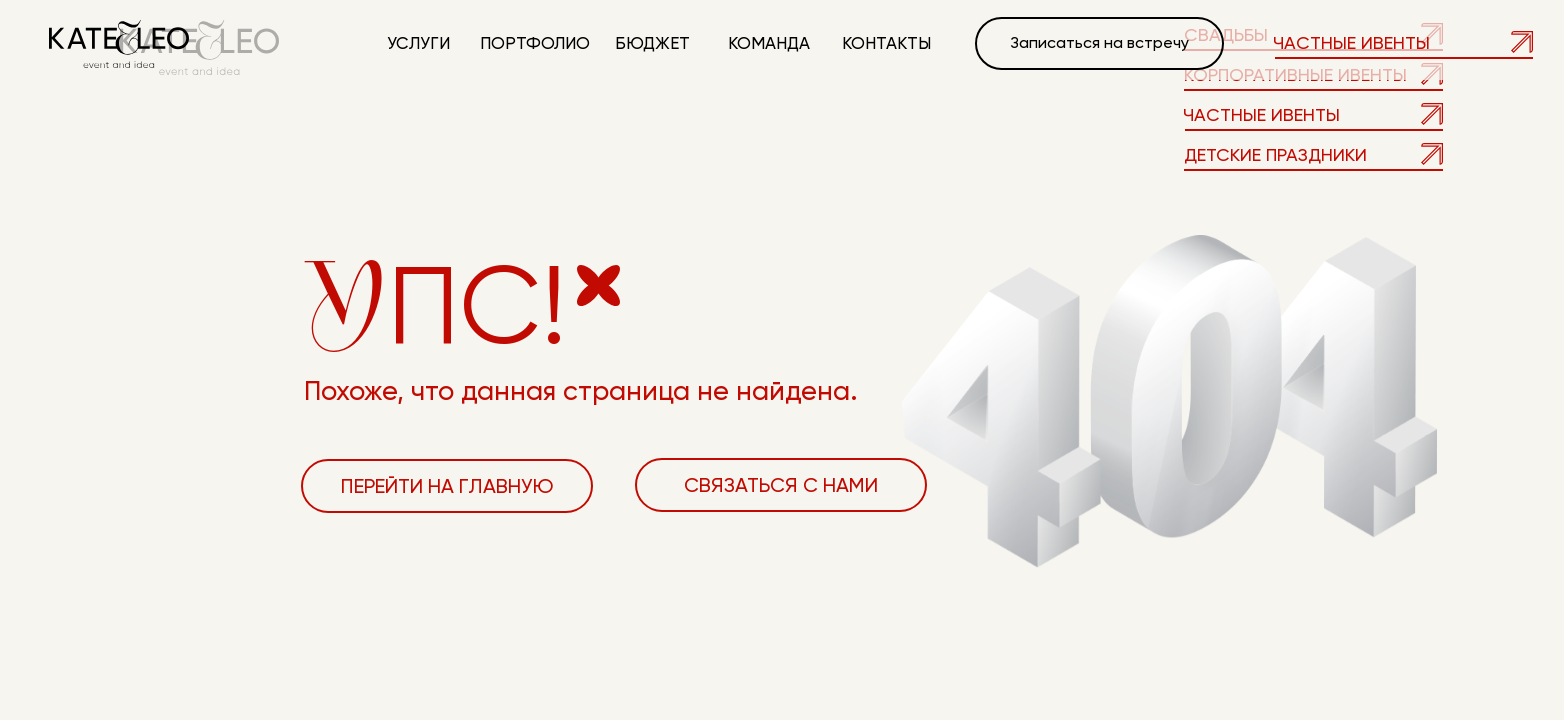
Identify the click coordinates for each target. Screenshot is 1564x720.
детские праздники (1275, 154)
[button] (1099, 43)
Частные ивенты (1351, 42)
